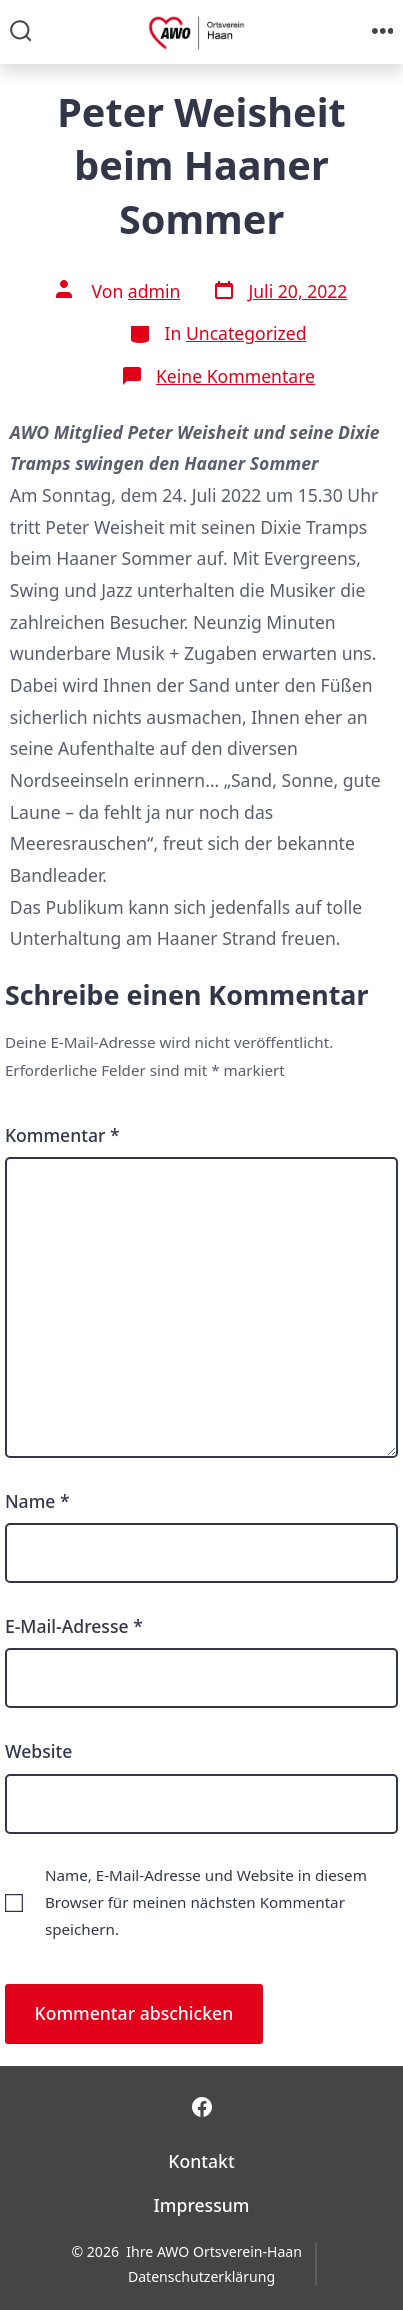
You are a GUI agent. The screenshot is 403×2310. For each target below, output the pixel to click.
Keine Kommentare (235, 376)
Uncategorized (246, 333)
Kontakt (201, 2161)
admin (154, 291)
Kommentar (62, 1135)
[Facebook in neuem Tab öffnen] (202, 2107)
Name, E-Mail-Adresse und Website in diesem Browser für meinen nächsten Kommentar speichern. (206, 1902)
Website (38, 1751)
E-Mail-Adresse (74, 1626)
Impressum (202, 2205)
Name (37, 1501)
